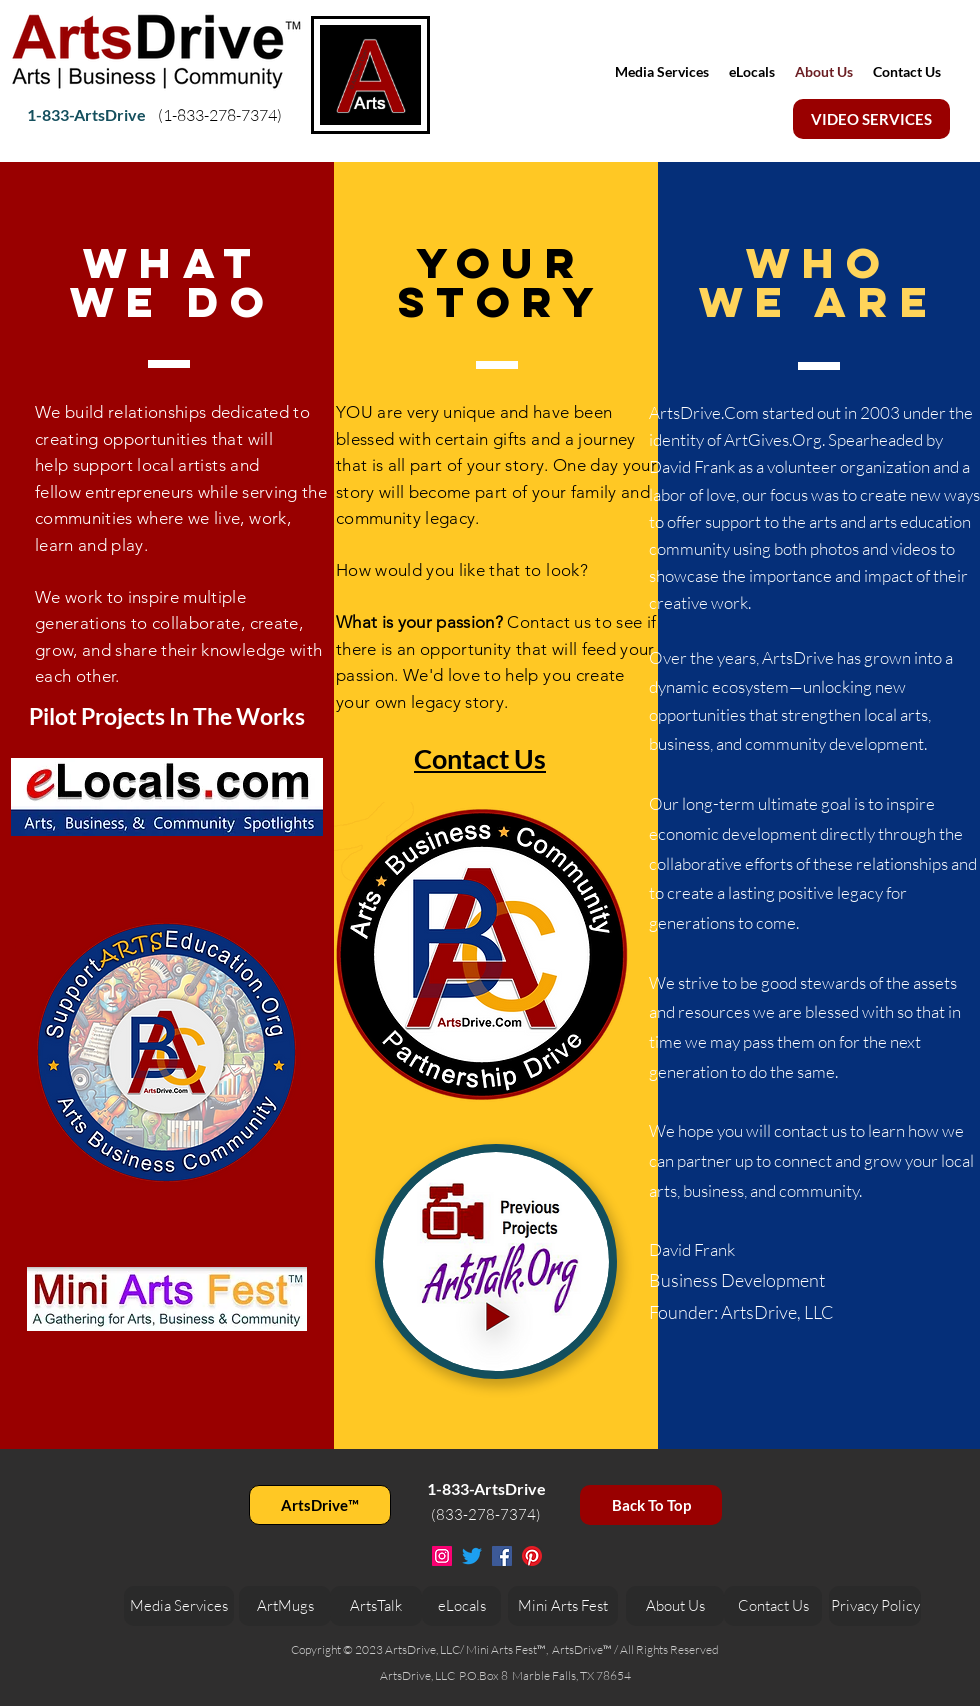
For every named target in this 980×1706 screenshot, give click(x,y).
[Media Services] (179, 1606)
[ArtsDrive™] (320, 1505)
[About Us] (675, 1606)
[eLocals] (461, 1606)
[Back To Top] (651, 1505)
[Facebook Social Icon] (502, 1556)
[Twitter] (472, 1556)
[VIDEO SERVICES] (871, 119)
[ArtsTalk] (376, 1606)
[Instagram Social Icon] (442, 1556)
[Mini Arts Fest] (563, 1606)
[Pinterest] (532, 1556)
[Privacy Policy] (875, 1606)
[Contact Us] (773, 1606)
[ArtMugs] (285, 1606)
